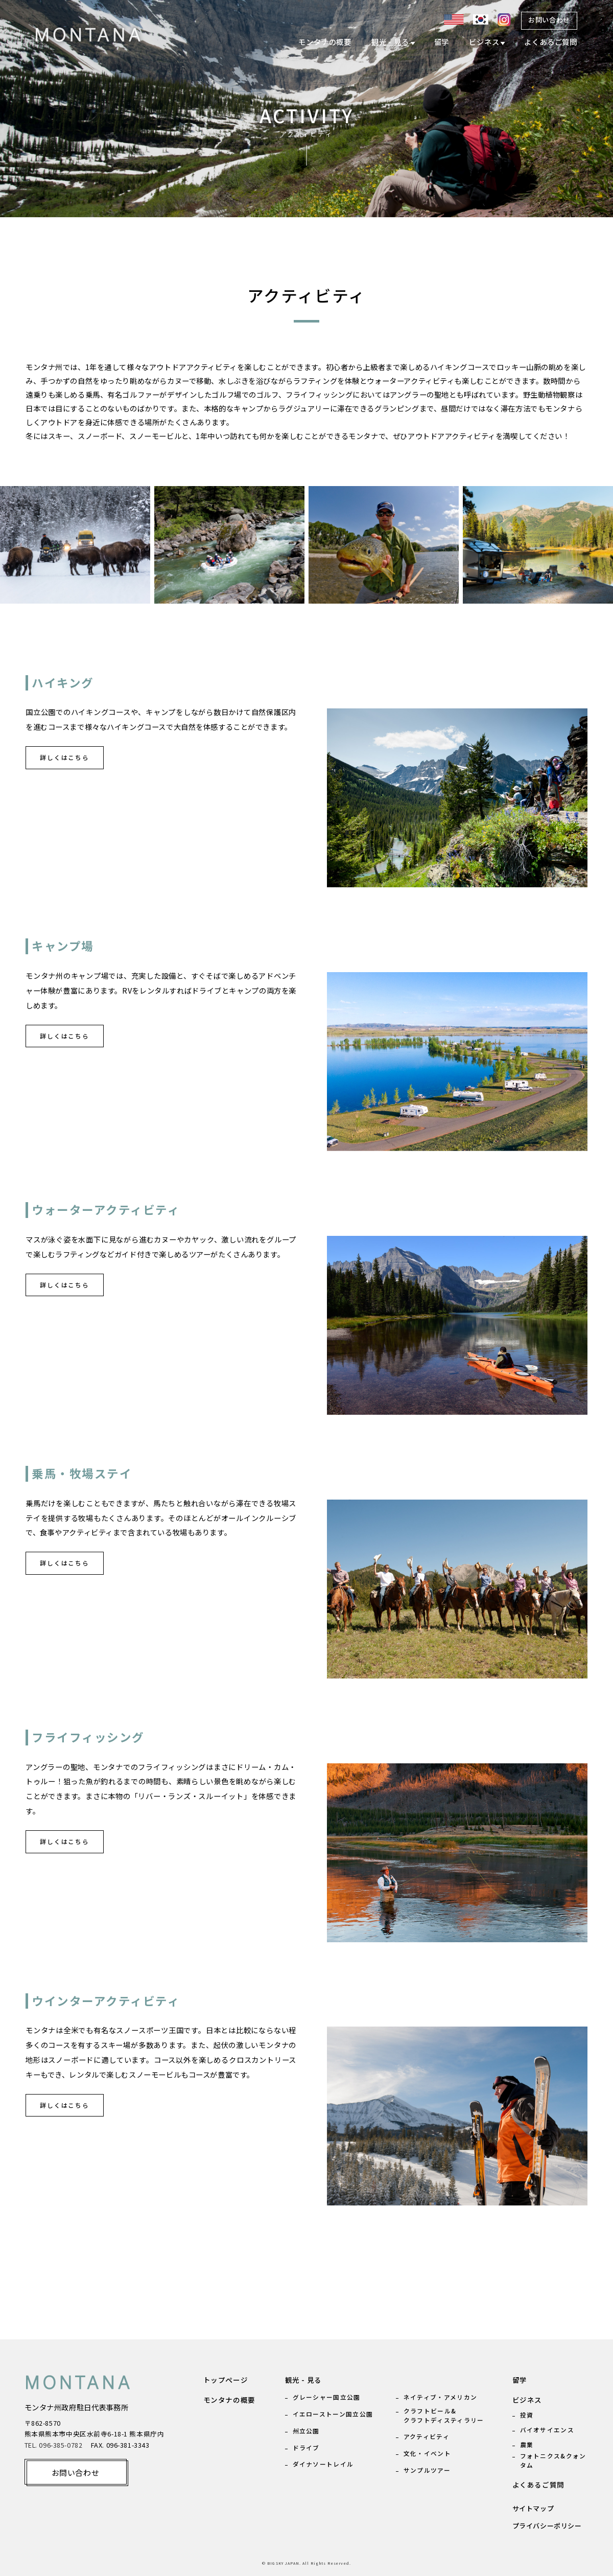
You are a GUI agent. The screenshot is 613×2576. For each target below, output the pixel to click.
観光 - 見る (390, 41)
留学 (442, 41)
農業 (527, 2444)
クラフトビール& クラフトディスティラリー (444, 2415)
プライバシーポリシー (547, 2526)
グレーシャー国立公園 (327, 2397)
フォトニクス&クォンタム (553, 2460)
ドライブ (306, 2447)
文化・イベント (427, 2453)
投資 (527, 2414)
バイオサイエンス (547, 2429)
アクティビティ (427, 2436)
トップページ (225, 2380)
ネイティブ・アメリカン (440, 2397)
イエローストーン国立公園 (333, 2413)
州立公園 (306, 2430)
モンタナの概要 (324, 41)
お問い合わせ (549, 20)
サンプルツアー (427, 2470)
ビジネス (484, 41)
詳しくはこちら (64, 757)
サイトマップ (533, 2508)
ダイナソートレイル (323, 2463)
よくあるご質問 (550, 41)
